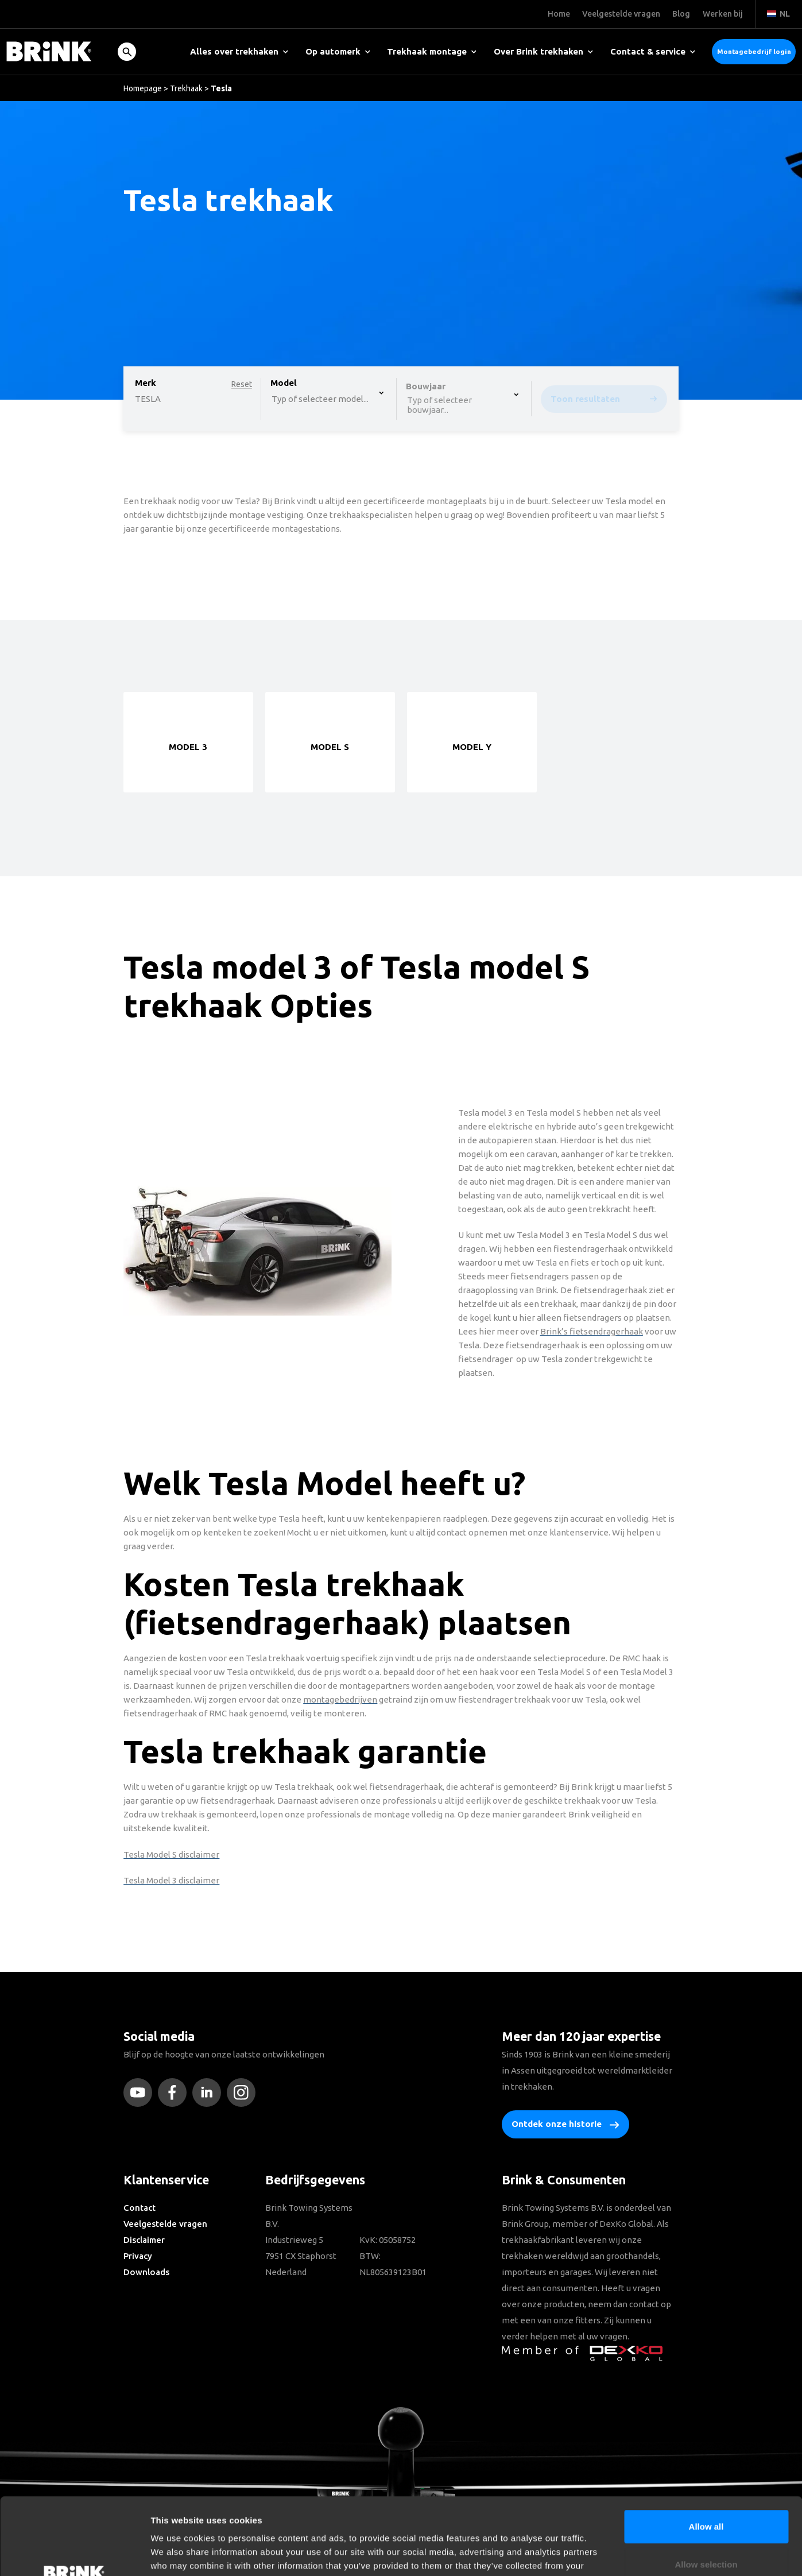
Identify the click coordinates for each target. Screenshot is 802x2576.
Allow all (706, 2454)
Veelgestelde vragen (165, 2224)
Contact (139, 2208)
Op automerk (337, 51)
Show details (602, 2553)
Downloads (146, 2272)
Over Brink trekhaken (543, 51)
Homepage (142, 88)
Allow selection (706, 2492)
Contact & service (652, 51)
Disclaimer (144, 2240)
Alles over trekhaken (239, 51)
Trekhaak (186, 88)
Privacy (137, 2256)
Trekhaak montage (431, 51)
